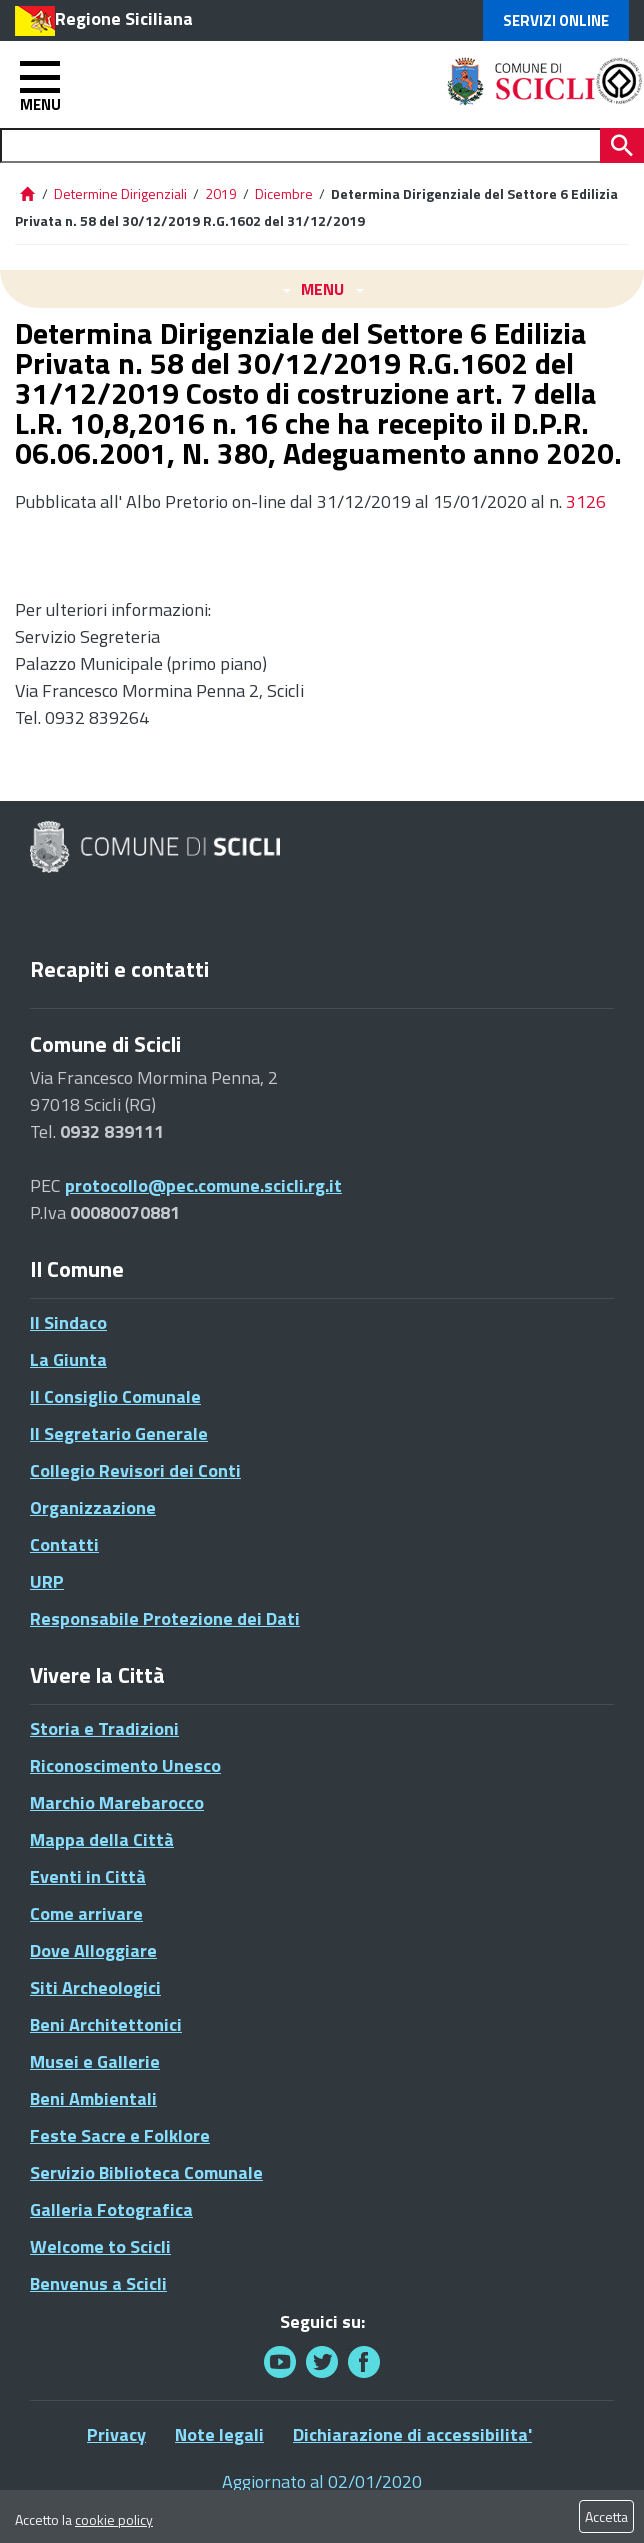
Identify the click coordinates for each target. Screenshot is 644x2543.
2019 (221, 193)
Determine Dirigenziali (122, 193)
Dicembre (284, 193)
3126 (584, 501)
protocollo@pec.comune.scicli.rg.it (203, 1185)
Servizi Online (556, 20)
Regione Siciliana (124, 18)
